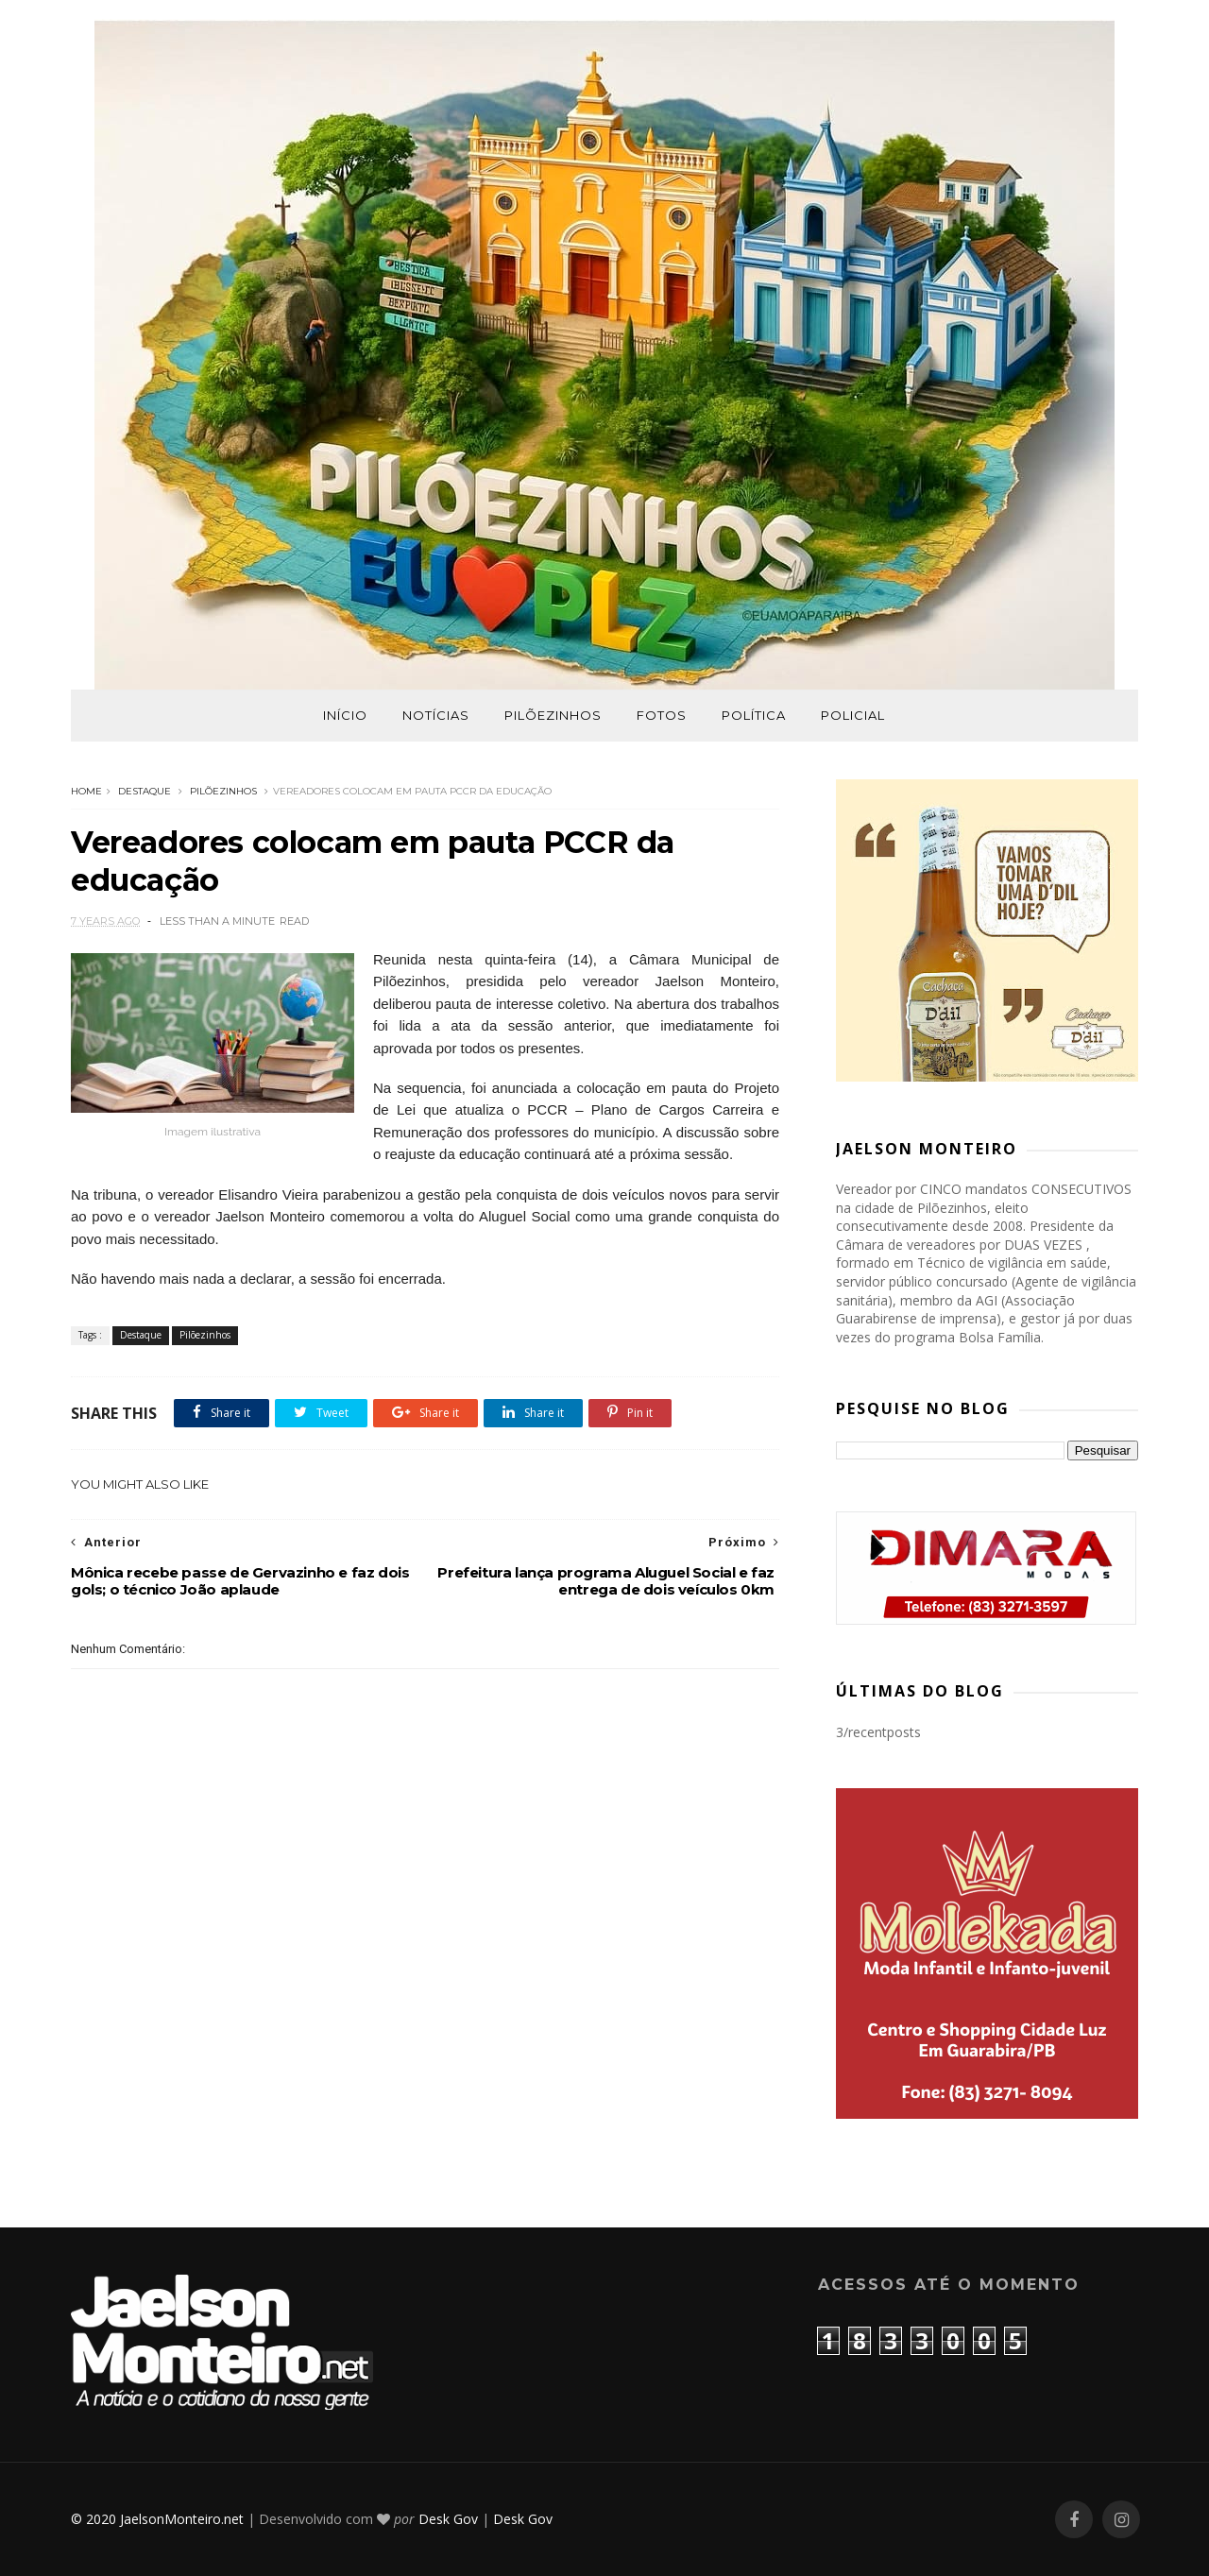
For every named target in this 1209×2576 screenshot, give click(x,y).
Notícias (435, 715)
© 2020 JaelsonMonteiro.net (157, 2519)
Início (345, 715)
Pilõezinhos (553, 715)
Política (754, 715)
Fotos (662, 715)
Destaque (144, 791)
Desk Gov (448, 2519)
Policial (853, 715)
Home (86, 791)
